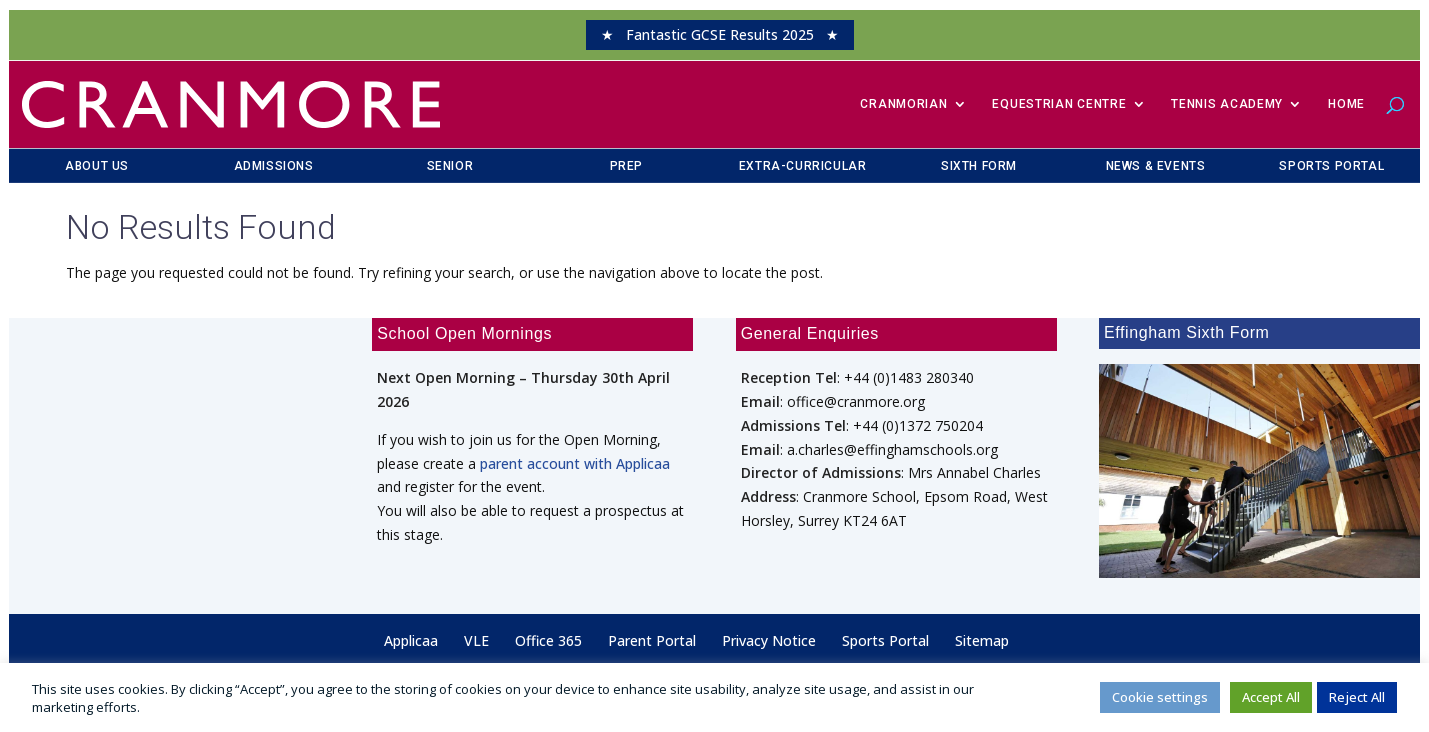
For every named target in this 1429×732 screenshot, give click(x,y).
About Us (97, 166)
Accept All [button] (1271, 697)
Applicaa (411, 640)
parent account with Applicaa (575, 463)
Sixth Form (979, 166)
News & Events (1156, 166)
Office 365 (548, 640)
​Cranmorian (903, 104)
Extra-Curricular (803, 166)
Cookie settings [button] (1160, 697)
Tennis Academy (1227, 104)
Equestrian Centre (1059, 104)
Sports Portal (1331, 166)
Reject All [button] (1357, 697)
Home (1346, 104)
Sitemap (982, 640)
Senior (450, 166)
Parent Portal (652, 640)
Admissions (274, 166)
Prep (626, 166)
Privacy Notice (769, 640)
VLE (476, 640)
